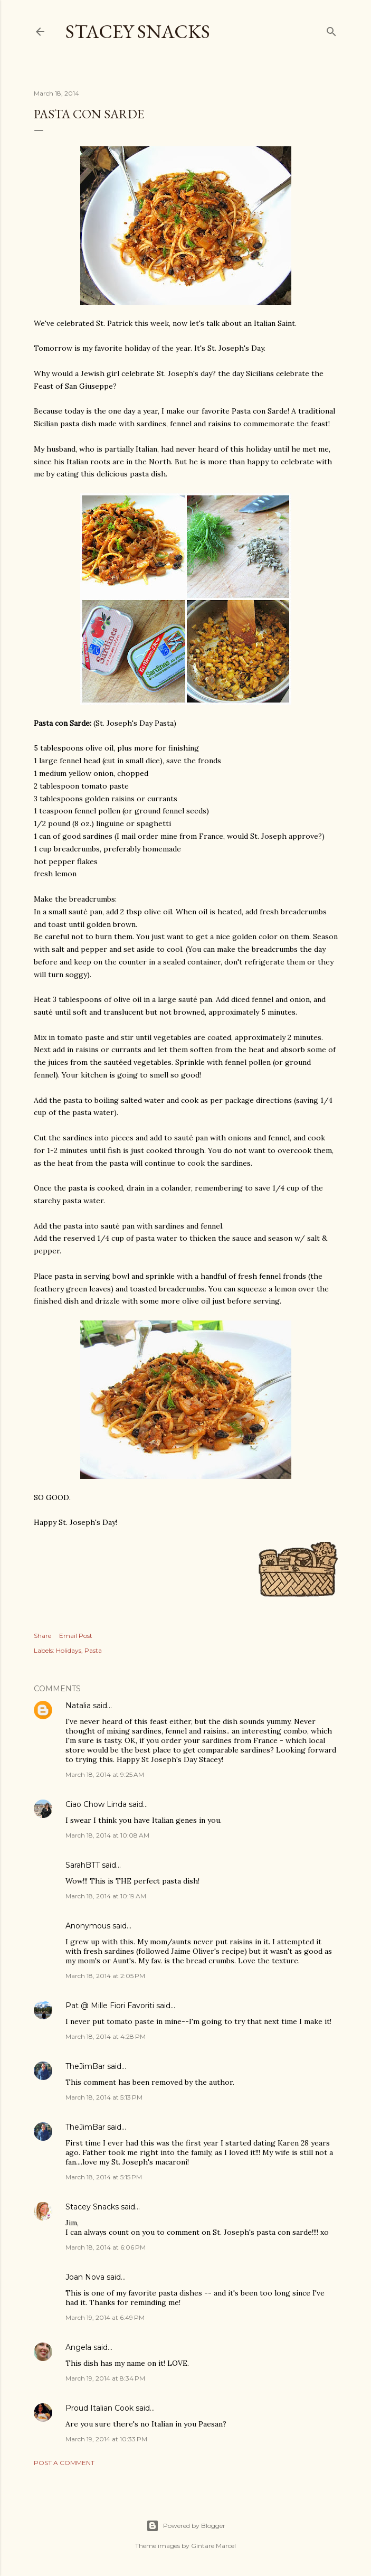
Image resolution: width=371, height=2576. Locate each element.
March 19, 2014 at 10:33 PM (106, 2439)
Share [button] (42, 1636)
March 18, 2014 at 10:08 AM (107, 1835)
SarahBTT (82, 1865)
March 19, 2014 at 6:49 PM (105, 2317)
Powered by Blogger (185, 2525)
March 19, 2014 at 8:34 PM (105, 2378)
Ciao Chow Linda (96, 1804)
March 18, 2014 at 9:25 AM (104, 1774)
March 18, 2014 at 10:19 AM (105, 1896)
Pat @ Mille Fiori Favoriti (109, 2005)
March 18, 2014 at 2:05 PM (105, 1976)
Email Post (75, 1636)
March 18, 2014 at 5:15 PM (103, 2177)
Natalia (78, 1705)
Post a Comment (64, 2463)
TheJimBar (85, 2066)
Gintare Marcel (213, 2546)
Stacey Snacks (137, 31)
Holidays (68, 1650)
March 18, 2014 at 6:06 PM (105, 2247)
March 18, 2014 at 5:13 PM (103, 2097)
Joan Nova (84, 2277)
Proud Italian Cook (99, 2408)
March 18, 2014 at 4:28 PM (105, 2036)
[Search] (331, 29)
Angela (78, 2347)
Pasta (93, 1650)
